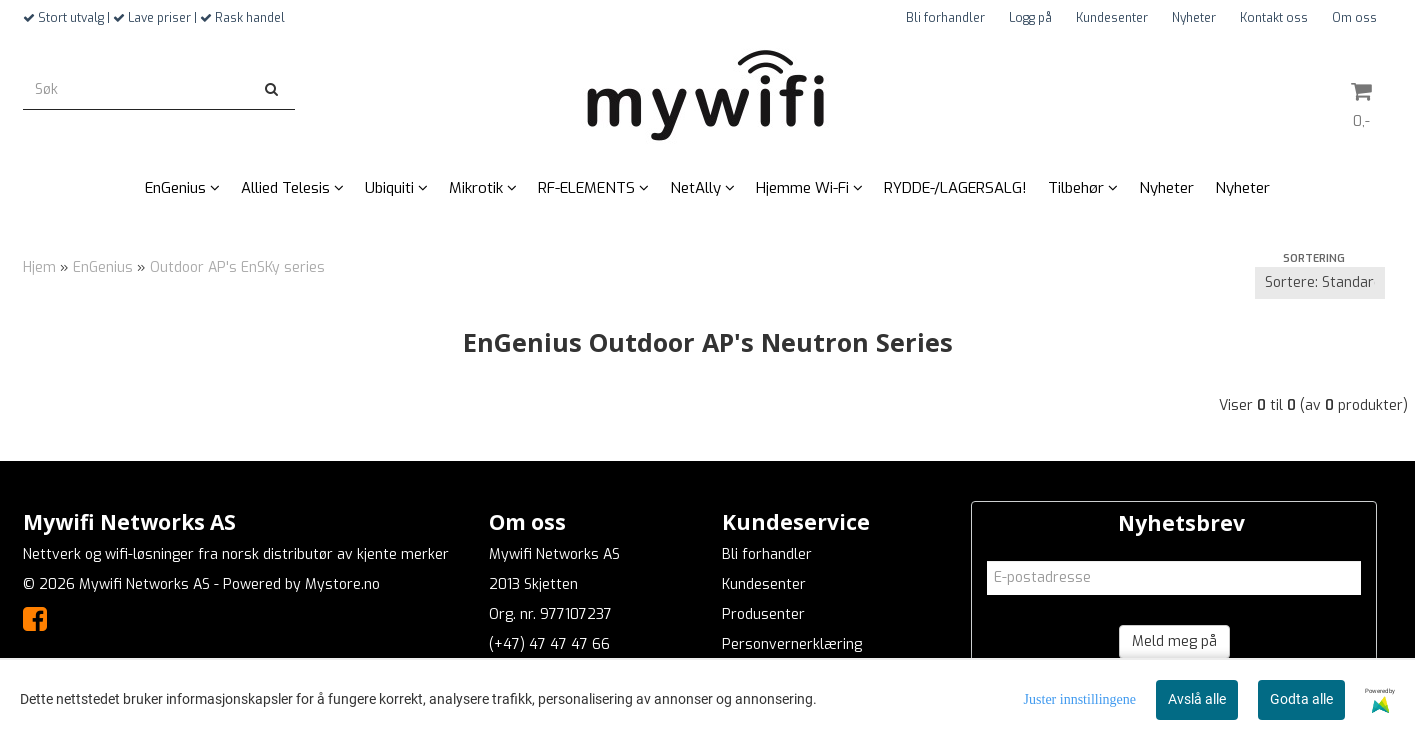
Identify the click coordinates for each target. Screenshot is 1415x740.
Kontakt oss (1274, 18)
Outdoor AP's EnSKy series (237, 267)
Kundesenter (1112, 18)
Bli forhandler (945, 18)
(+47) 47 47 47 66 (549, 644)
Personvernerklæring (792, 644)
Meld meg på (1174, 641)
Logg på (1030, 18)
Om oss (1354, 18)
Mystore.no (342, 584)
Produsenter (763, 614)
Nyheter (1194, 18)
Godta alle (1301, 699)
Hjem (39, 267)
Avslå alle (1197, 699)
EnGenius (103, 267)
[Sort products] (1320, 283)
